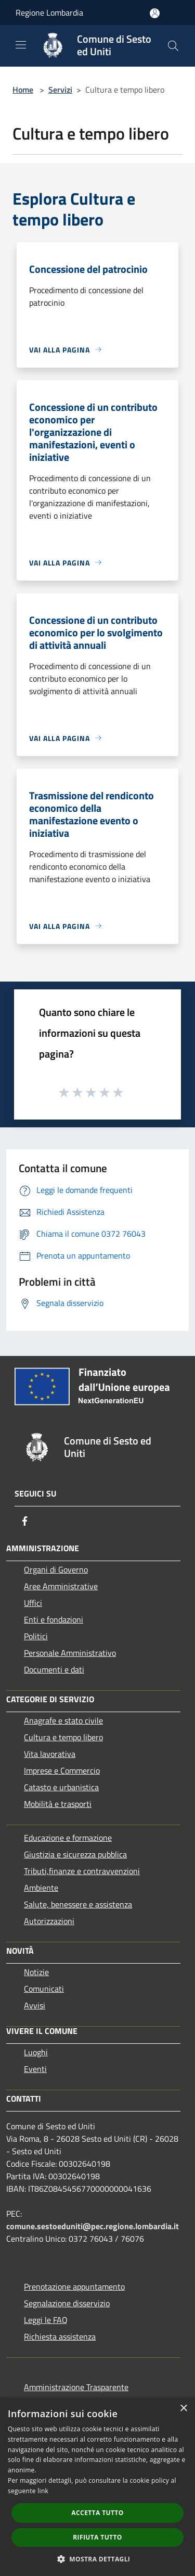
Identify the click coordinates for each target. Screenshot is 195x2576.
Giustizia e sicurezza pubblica (75, 1854)
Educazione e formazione (68, 1837)
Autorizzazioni (49, 1921)
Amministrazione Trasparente (76, 2387)
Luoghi (36, 2052)
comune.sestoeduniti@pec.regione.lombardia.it (92, 2226)
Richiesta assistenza (60, 2336)
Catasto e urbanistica (61, 1787)
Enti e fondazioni (53, 1619)
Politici (36, 1636)
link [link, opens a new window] (42, 2490)
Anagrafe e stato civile (63, 1720)
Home (22, 89)
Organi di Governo (56, 1569)
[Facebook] (25, 1521)
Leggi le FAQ (46, 2320)
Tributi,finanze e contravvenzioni (82, 1871)
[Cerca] (173, 46)
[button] (98, 2559)
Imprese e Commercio (62, 1770)
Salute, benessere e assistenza (78, 1904)
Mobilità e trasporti (58, 1804)
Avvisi (34, 2005)
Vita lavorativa (49, 1754)
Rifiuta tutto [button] (97, 2537)
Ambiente (41, 1887)
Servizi (60, 89)
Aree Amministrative (61, 1586)
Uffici (33, 1603)
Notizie (36, 1972)
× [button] (183, 2408)
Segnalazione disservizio (67, 2303)
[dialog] (97, 2486)
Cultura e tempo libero (63, 1737)
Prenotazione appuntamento (74, 2286)
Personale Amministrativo (70, 1653)
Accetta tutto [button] (97, 2512)
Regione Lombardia (49, 12)
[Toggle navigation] (21, 45)
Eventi (35, 2069)
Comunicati (44, 1988)
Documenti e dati (54, 1669)
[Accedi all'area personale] (155, 13)
